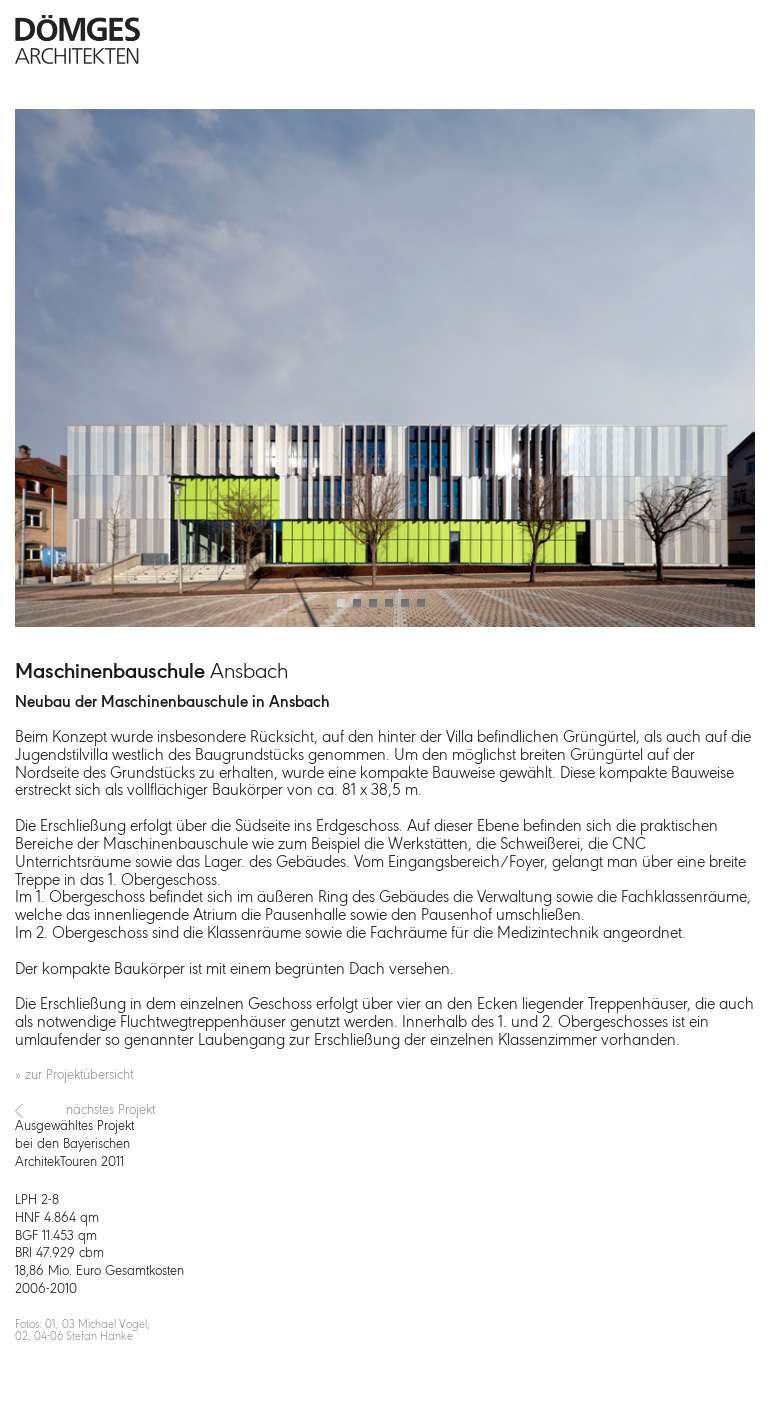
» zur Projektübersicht (74, 1075)
